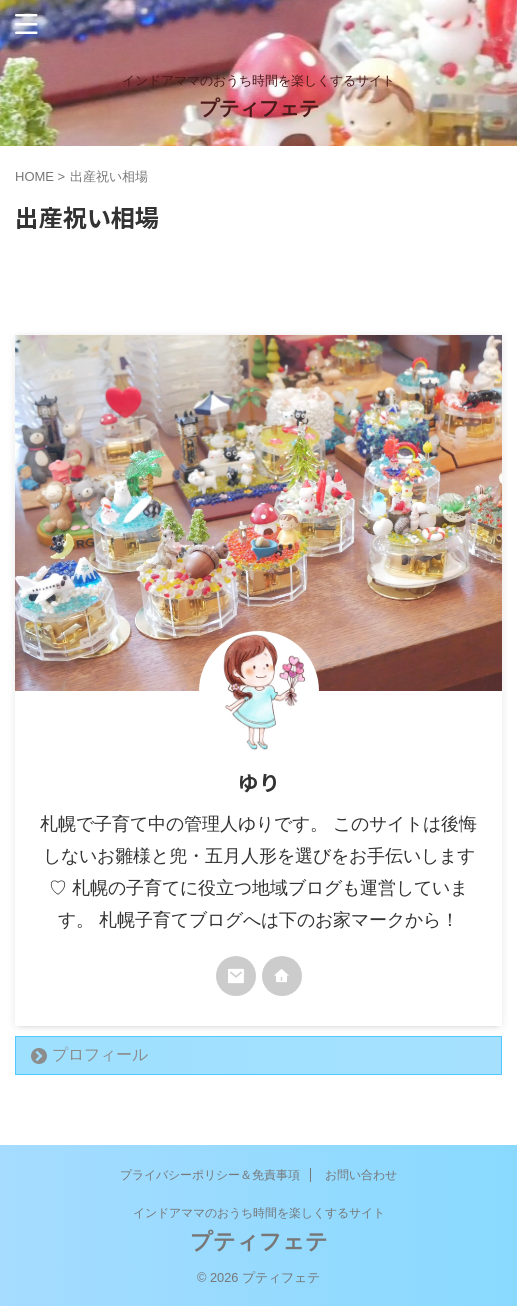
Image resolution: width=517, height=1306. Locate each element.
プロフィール (100, 1054)
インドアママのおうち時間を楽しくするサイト (259, 1213)
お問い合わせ (361, 1175)
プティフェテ (259, 108)
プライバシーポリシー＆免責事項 (210, 1175)
